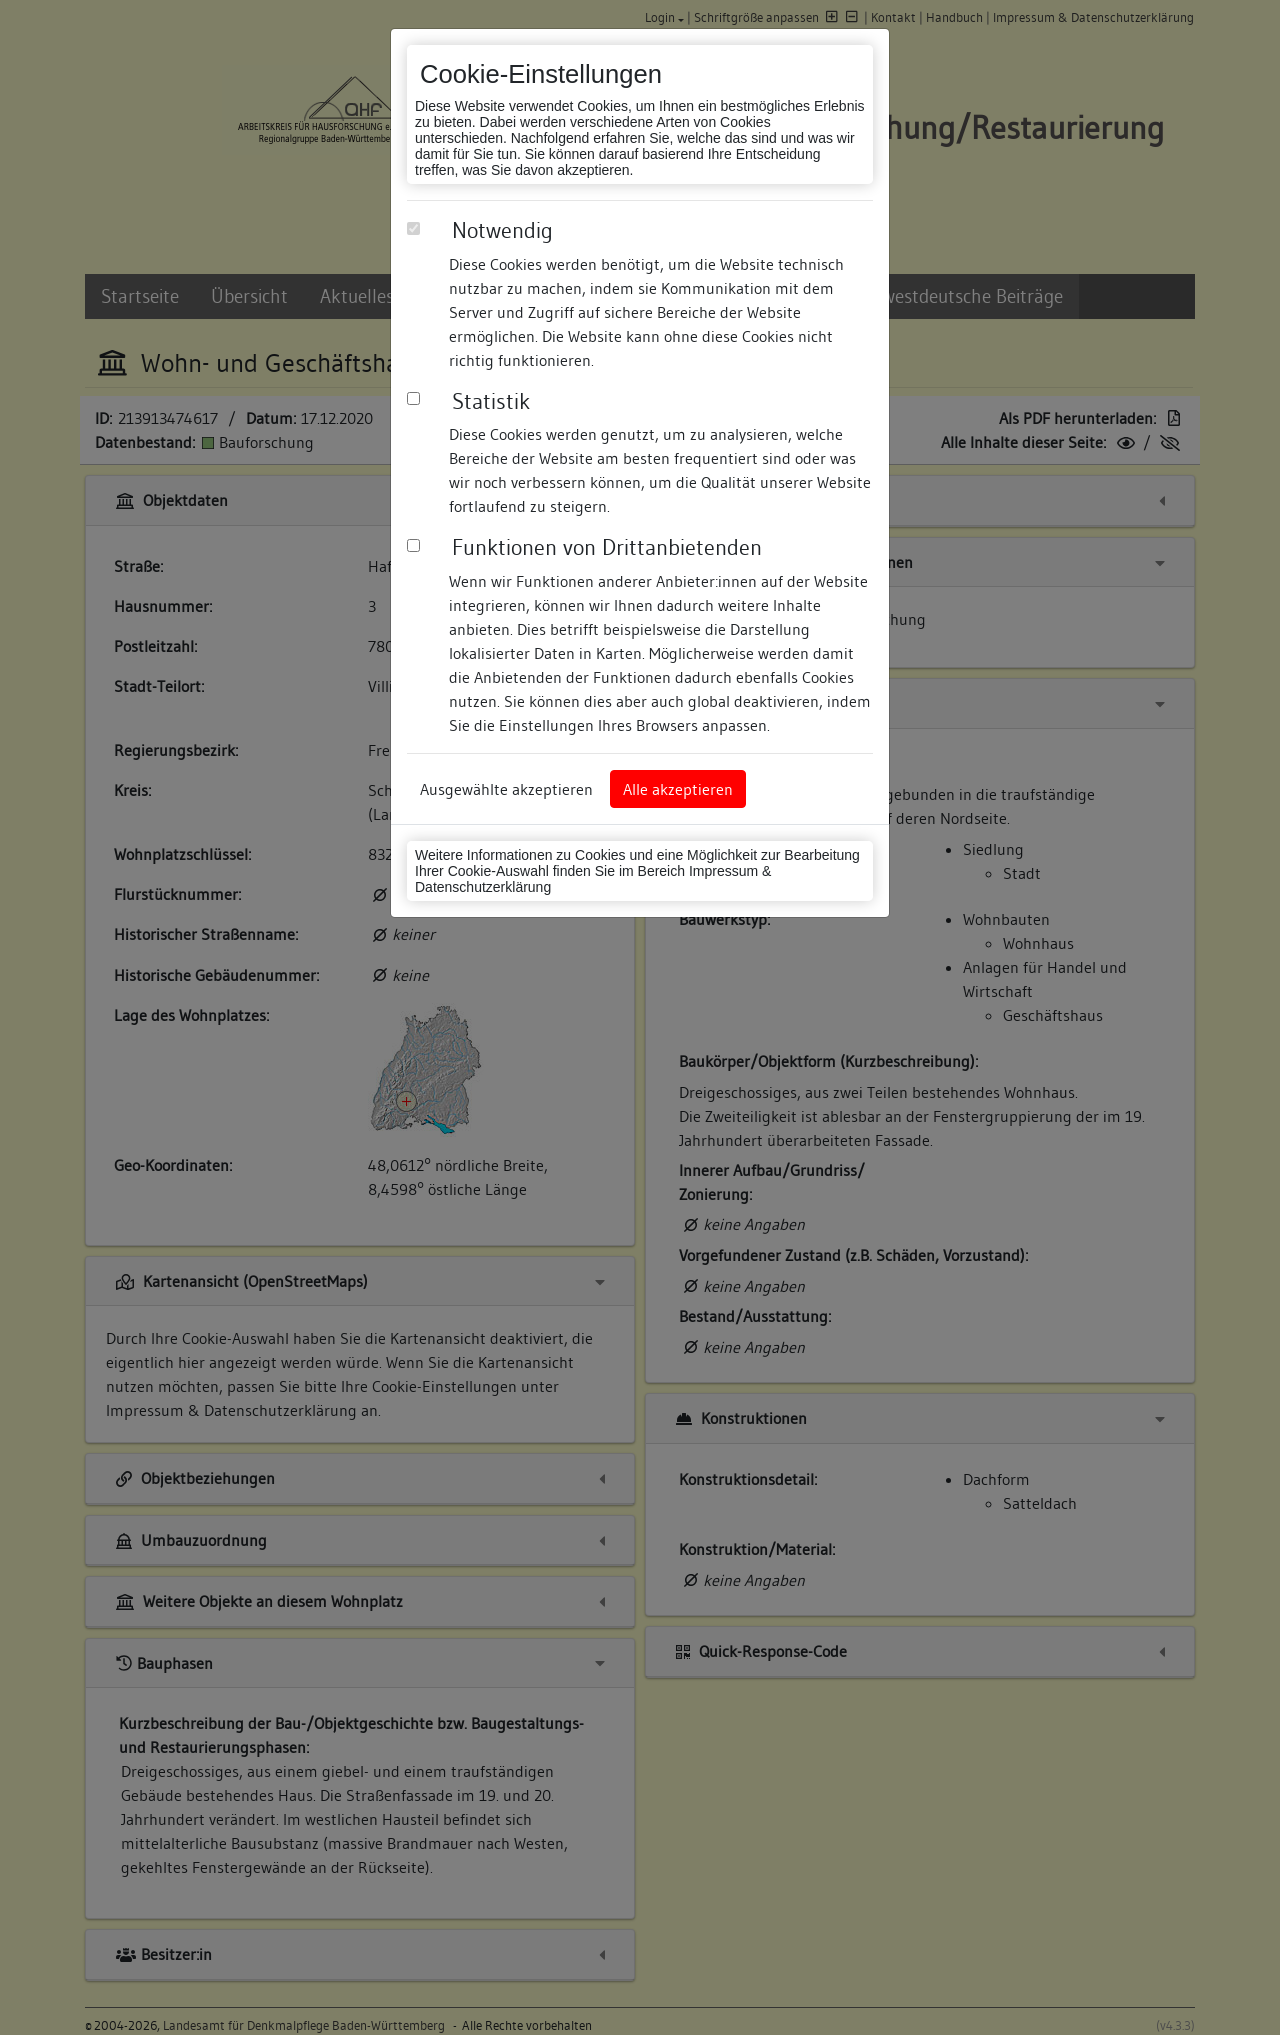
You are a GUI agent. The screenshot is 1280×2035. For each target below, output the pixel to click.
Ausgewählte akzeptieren (506, 789)
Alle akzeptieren (678, 789)
